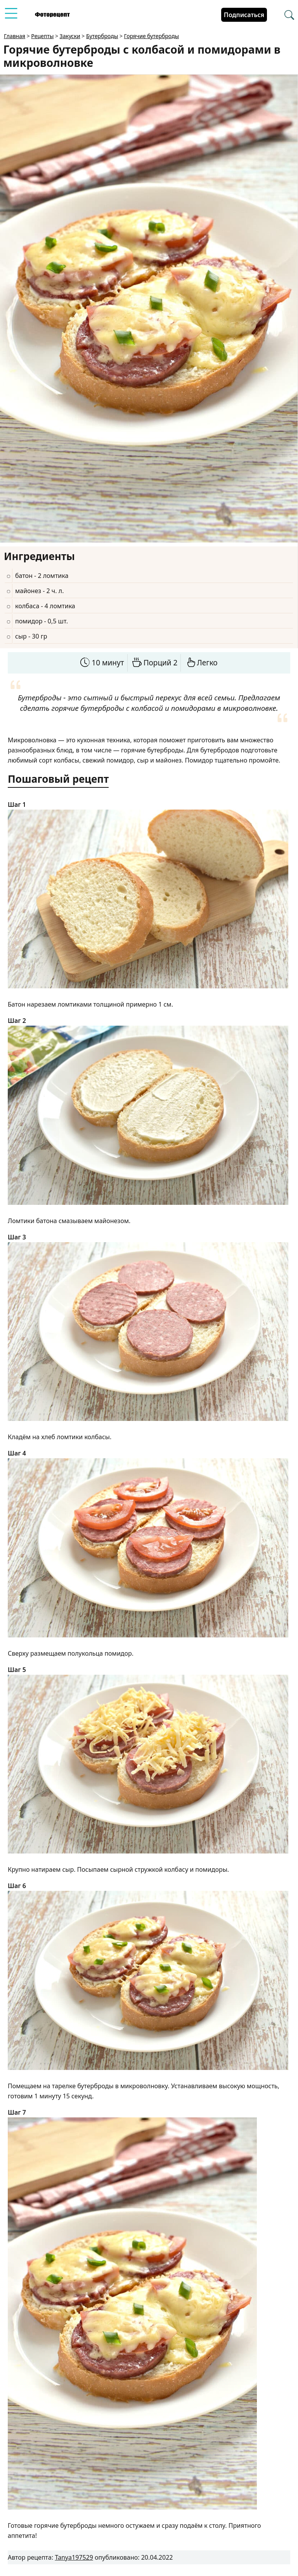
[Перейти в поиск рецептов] (289, 15)
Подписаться (244, 14)
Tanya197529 (74, 2557)
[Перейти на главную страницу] (52, 14)
